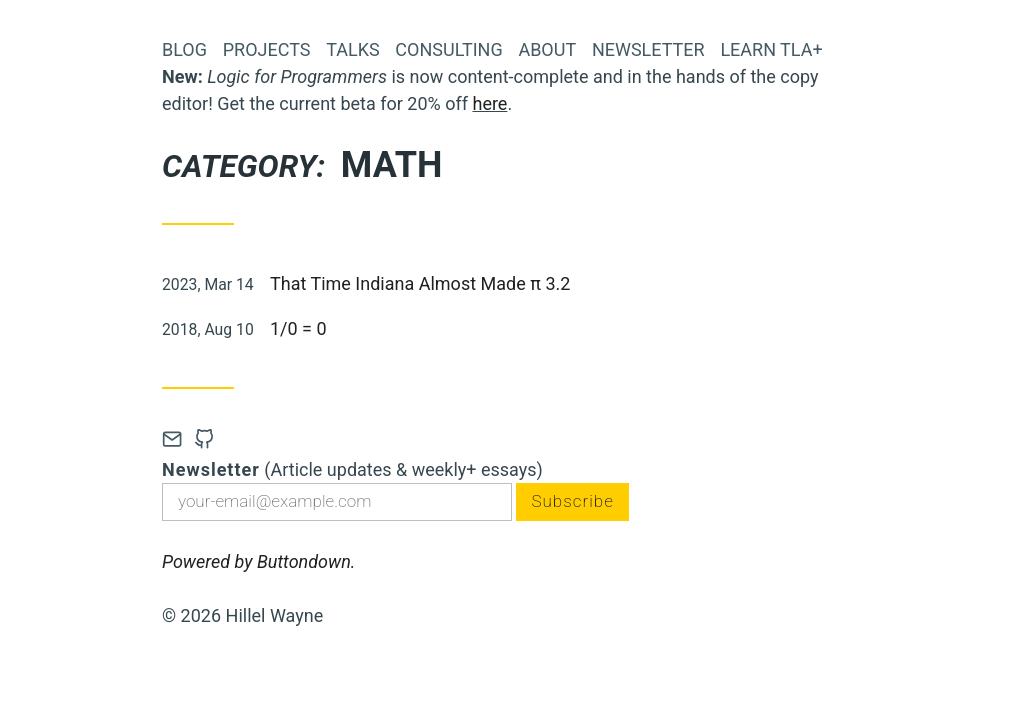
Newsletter (648, 49)
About (547, 49)
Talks (352, 49)
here (489, 103)
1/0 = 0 (298, 328)
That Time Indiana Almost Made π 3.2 (420, 283)
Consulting (448, 49)
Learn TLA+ (771, 49)
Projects (267, 49)
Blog (184, 49)
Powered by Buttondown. (258, 564)
